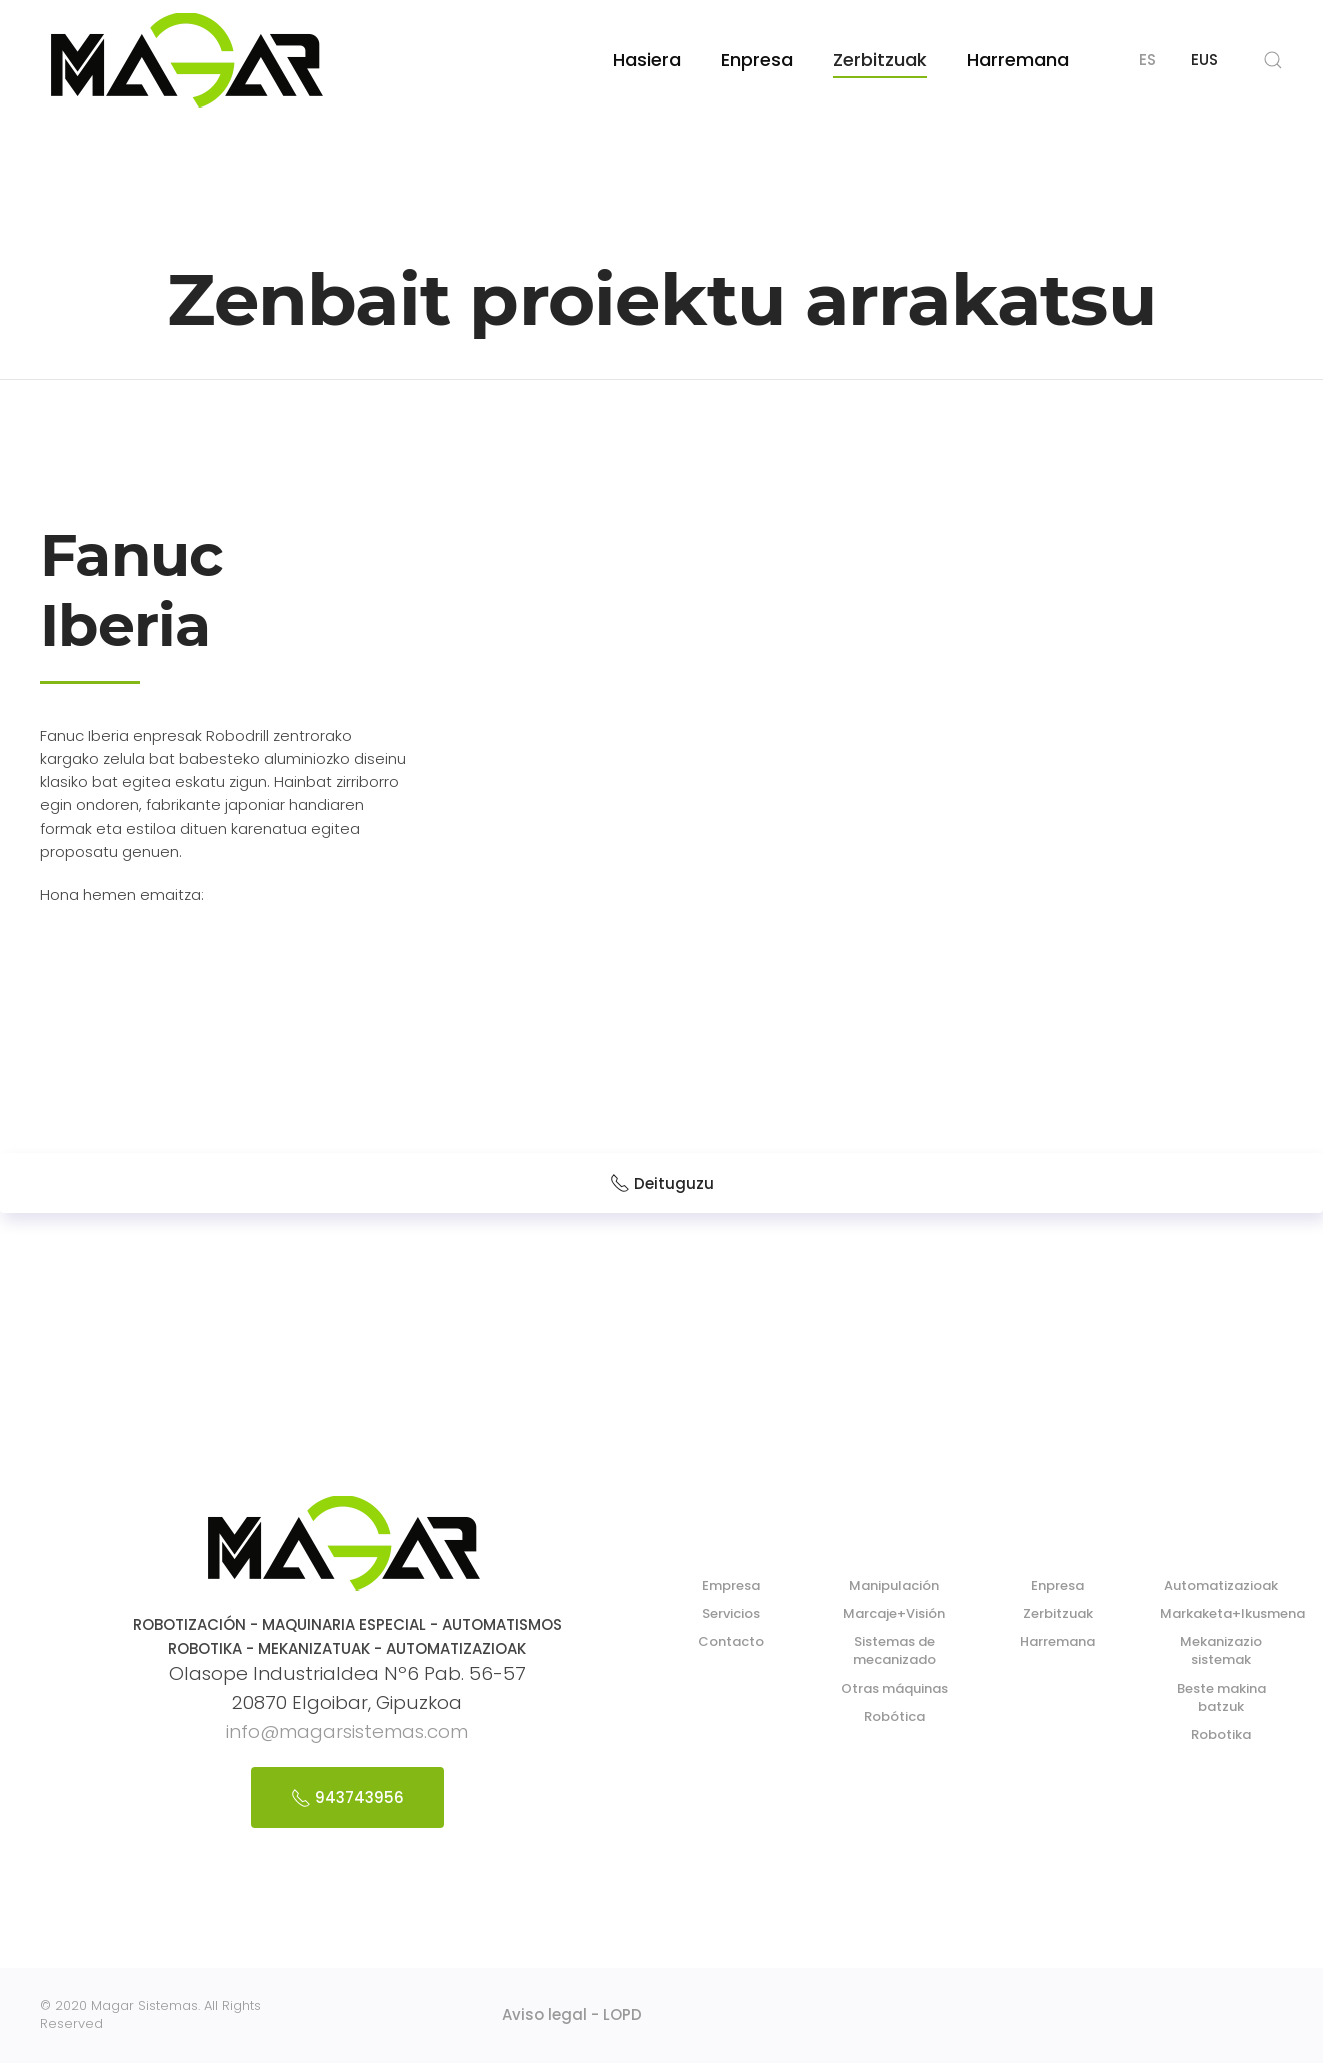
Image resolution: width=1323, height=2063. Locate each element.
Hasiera (647, 59)
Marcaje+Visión (894, 1613)
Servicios (731, 1613)
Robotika (1221, 1734)
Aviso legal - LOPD (572, 2014)
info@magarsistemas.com (347, 1731)
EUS (1204, 59)
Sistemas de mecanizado (894, 1650)
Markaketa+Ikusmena (1232, 1613)
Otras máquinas (894, 1688)
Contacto (731, 1641)
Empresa (731, 1585)
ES (1147, 59)
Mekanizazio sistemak (1221, 1650)
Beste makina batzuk (1221, 1697)
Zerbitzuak (880, 59)
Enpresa (757, 59)
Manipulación (894, 1585)
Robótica (894, 1716)
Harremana (1018, 59)
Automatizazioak (1221, 1585)
